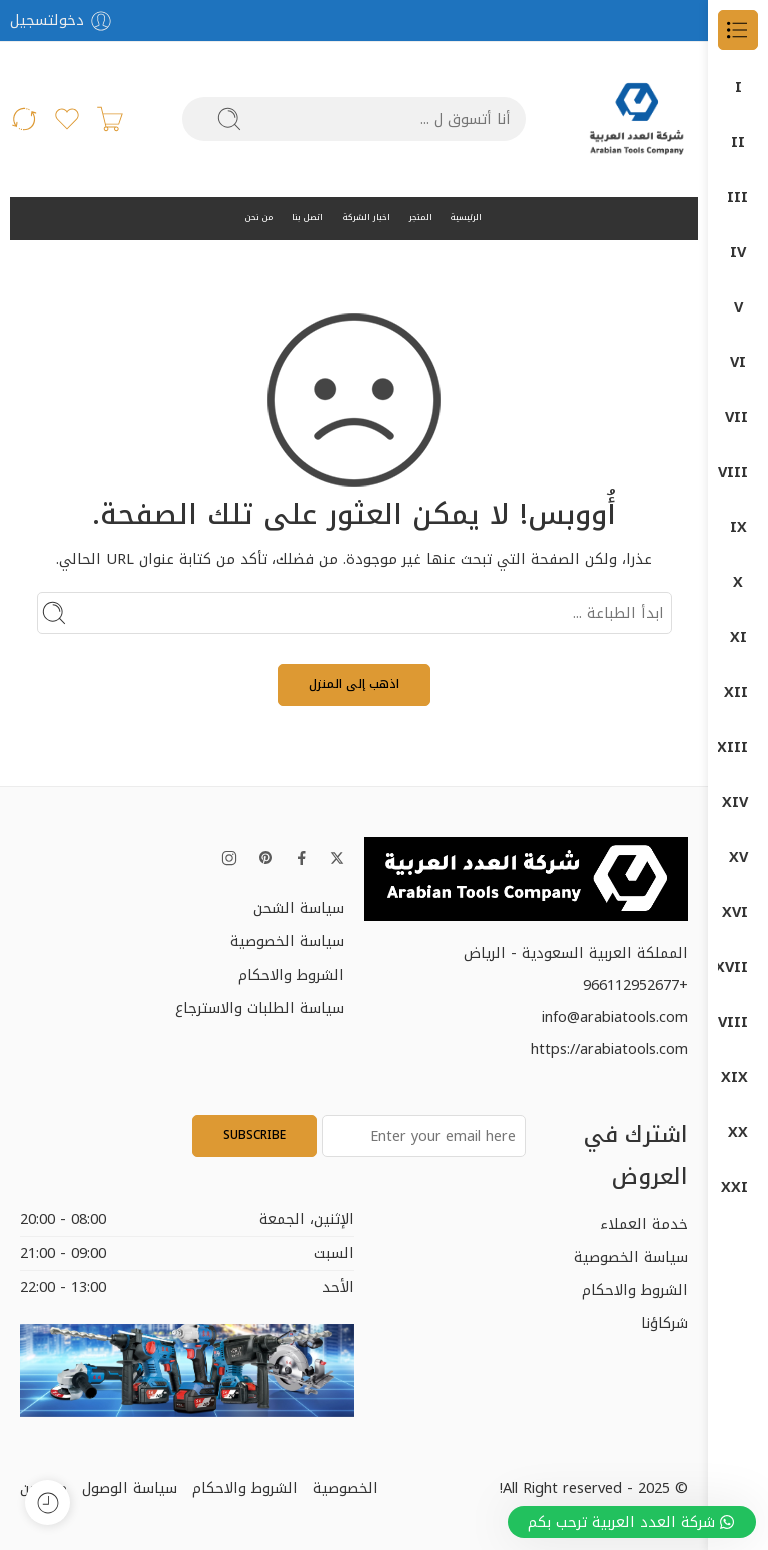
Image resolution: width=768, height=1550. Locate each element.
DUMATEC (738, 252)
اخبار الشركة (366, 217)
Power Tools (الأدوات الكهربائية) (738, 417)
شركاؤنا (664, 1323)
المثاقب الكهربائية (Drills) (738, 527)
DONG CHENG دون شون (738, 142)
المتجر (420, 217)
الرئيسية (466, 217)
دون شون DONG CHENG (738, 857)
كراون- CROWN (738, 967)
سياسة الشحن (298, 908)
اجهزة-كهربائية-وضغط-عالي (738, 692)
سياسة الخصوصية (287, 941)
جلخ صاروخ (738, 637)
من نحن (259, 217)
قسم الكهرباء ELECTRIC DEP (738, 912)
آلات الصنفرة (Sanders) (738, 472)
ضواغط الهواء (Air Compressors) (738, 362)
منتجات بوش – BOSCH (738, 1132)
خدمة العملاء (644, 1224)
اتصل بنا (307, 217)
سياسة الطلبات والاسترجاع (259, 1008)
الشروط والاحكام (291, 975)
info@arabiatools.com (615, 1017)
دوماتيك (738, 802)
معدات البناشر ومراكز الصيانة (738, 1077)
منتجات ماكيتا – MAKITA (738, 1187)
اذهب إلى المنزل (354, 684)
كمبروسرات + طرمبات (738, 1022)
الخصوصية (345, 1488)
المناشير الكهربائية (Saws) (738, 582)
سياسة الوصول (129, 1488)
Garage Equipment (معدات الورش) (738, 307)
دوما (738, 747)
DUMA (738, 197)
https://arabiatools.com (609, 1049)
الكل (738, 87)
